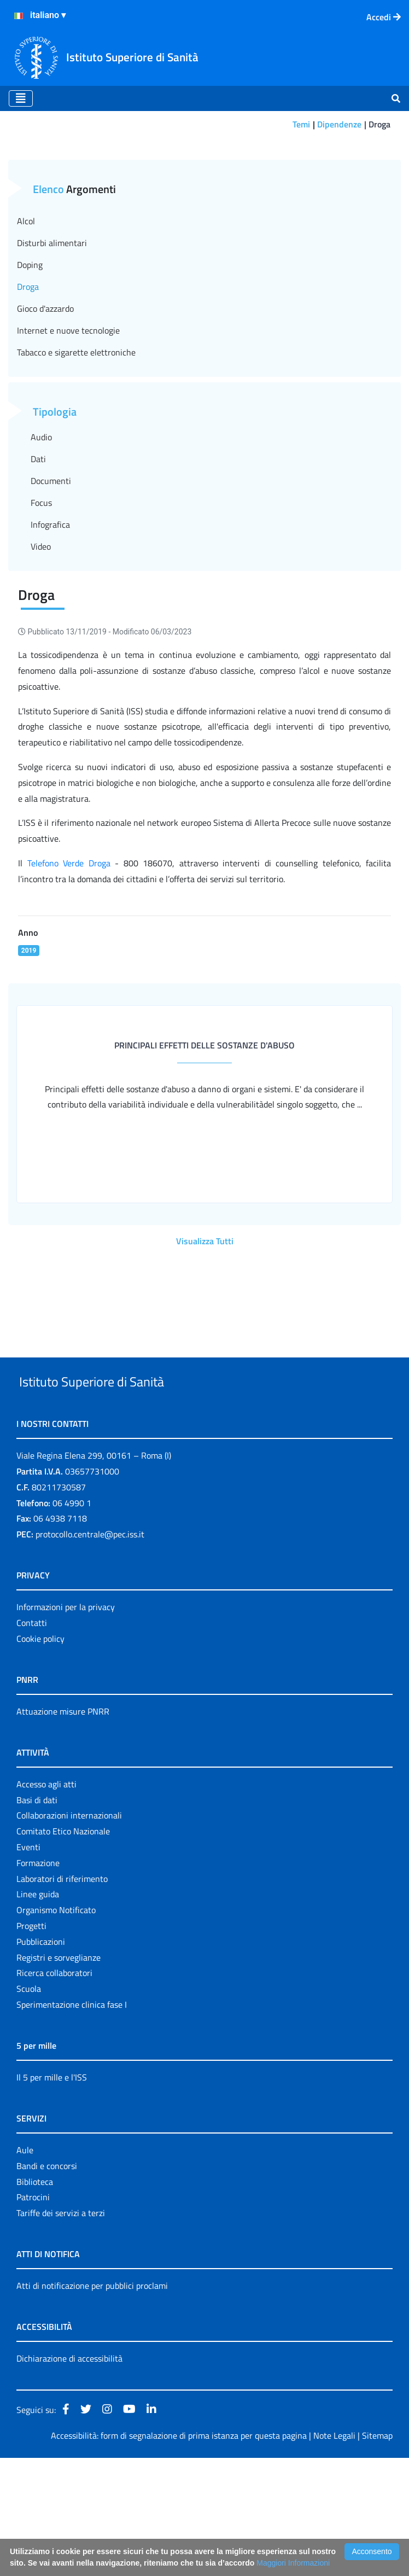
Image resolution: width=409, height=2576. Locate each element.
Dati (38, 542)
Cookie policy (40, 1756)
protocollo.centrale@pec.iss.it (90, 1652)
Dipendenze (339, 124)
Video (41, 629)
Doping (30, 347)
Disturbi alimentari (52, 326)
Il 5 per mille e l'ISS (51, 2195)
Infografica (50, 607)
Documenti (51, 563)
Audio (41, 520)
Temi (301, 124)
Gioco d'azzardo (45, 391)
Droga (28, 369)
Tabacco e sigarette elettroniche (76, 435)
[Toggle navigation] (21, 98)
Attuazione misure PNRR (62, 1829)
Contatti (31, 1740)
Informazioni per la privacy (65, 1725)
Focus (41, 585)
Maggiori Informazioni (293, 2562)
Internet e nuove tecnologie (68, 413)
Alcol (26, 304)
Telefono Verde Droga (68, 946)
